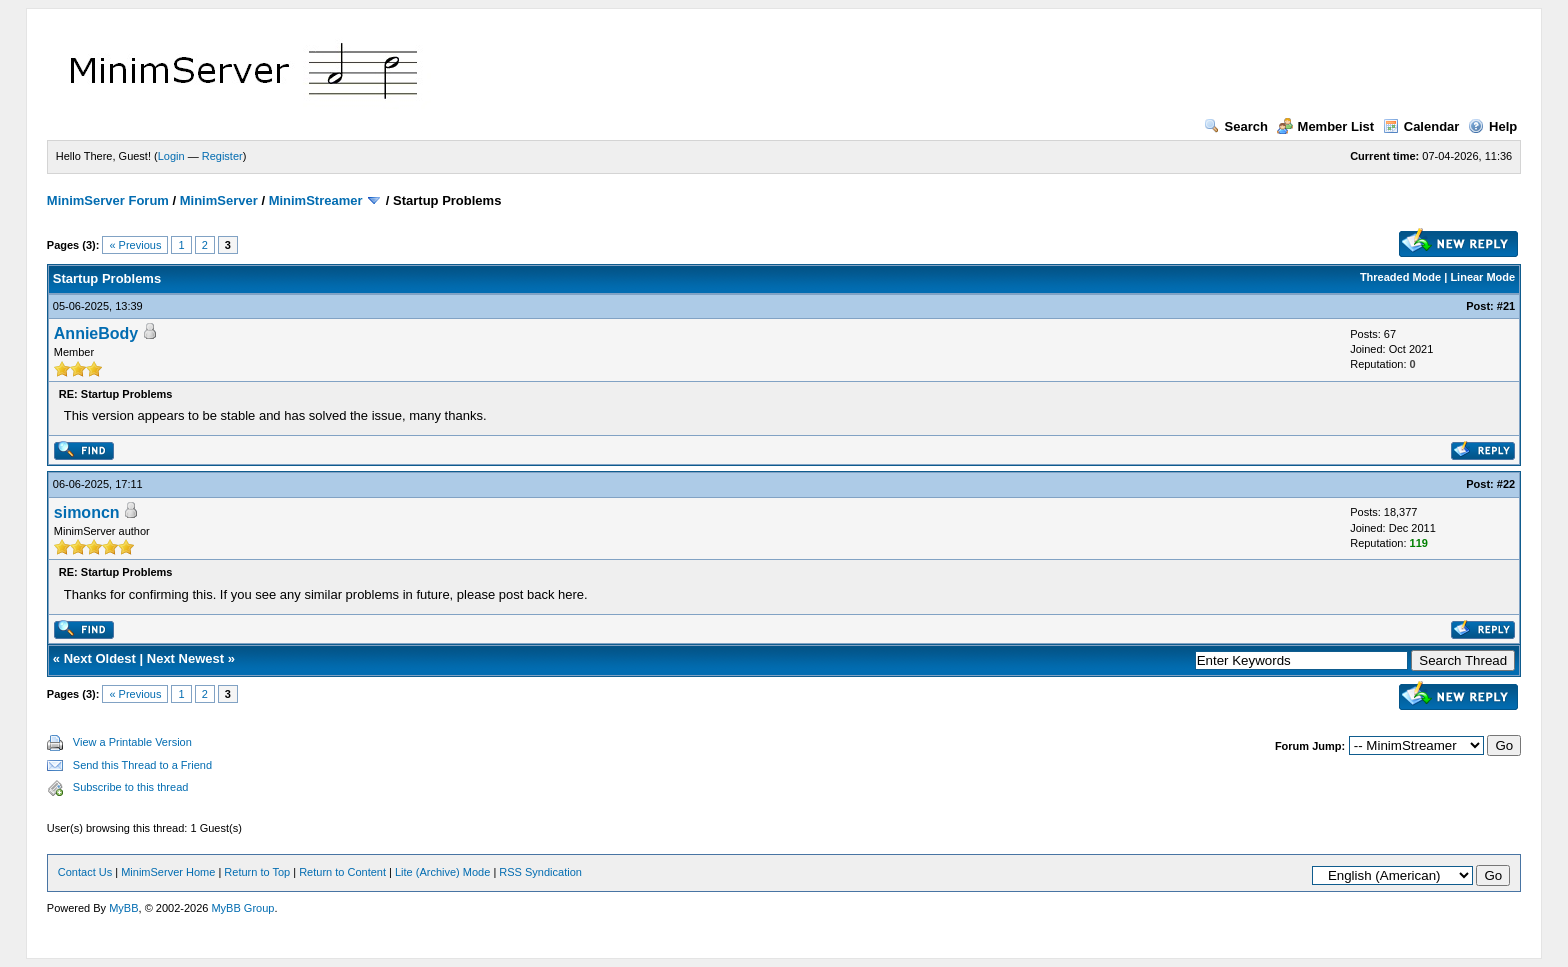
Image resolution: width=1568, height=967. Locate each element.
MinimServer (219, 200)
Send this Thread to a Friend (142, 765)
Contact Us (85, 872)
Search (1236, 126)
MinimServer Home (168, 872)
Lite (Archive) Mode (442, 872)
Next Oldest (100, 658)
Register (222, 156)
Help (1492, 126)
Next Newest (185, 658)
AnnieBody (96, 333)
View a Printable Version (132, 742)
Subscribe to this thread (131, 787)
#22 (1506, 484)
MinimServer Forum (108, 200)
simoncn (87, 512)
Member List (1326, 126)
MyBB (123, 908)
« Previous (135, 245)
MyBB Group (242, 908)
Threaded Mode (1400, 277)
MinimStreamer (316, 200)
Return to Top (257, 872)
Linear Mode (1482, 277)
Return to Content (342, 872)
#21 (1506, 306)
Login (171, 156)
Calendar (1421, 126)
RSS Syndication (540, 872)
